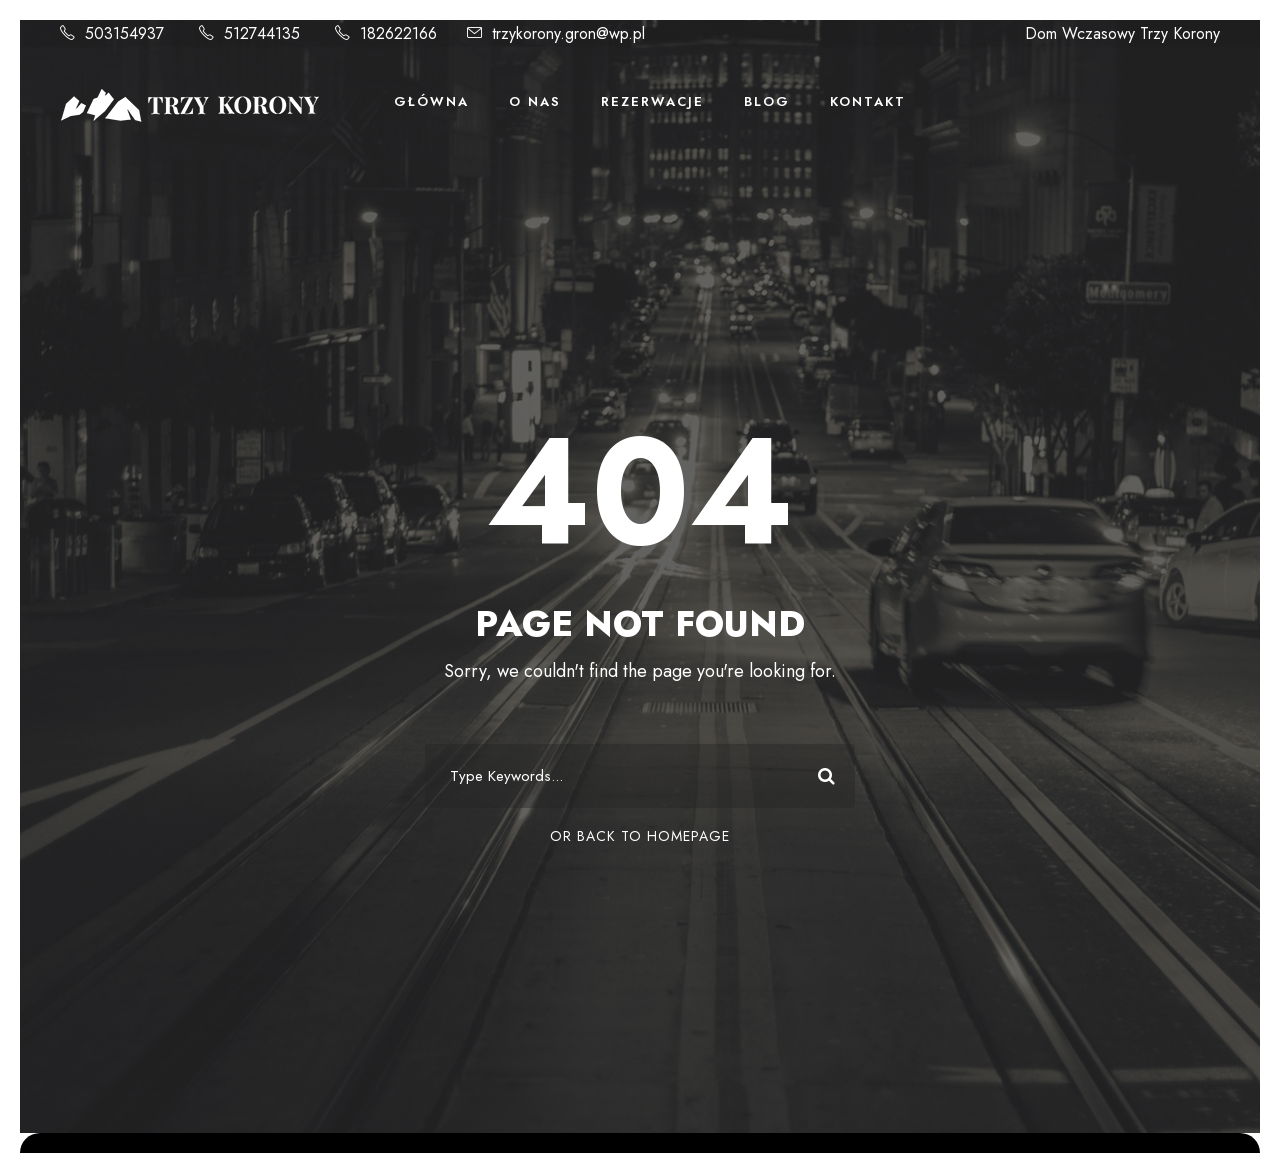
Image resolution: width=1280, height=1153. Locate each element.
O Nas (535, 101)
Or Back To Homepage (640, 836)
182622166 (398, 33)
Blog (767, 101)
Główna (431, 101)
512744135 (262, 33)
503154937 (124, 33)
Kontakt (868, 101)
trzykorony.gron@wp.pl (568, 33)
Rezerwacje (652, 101)
